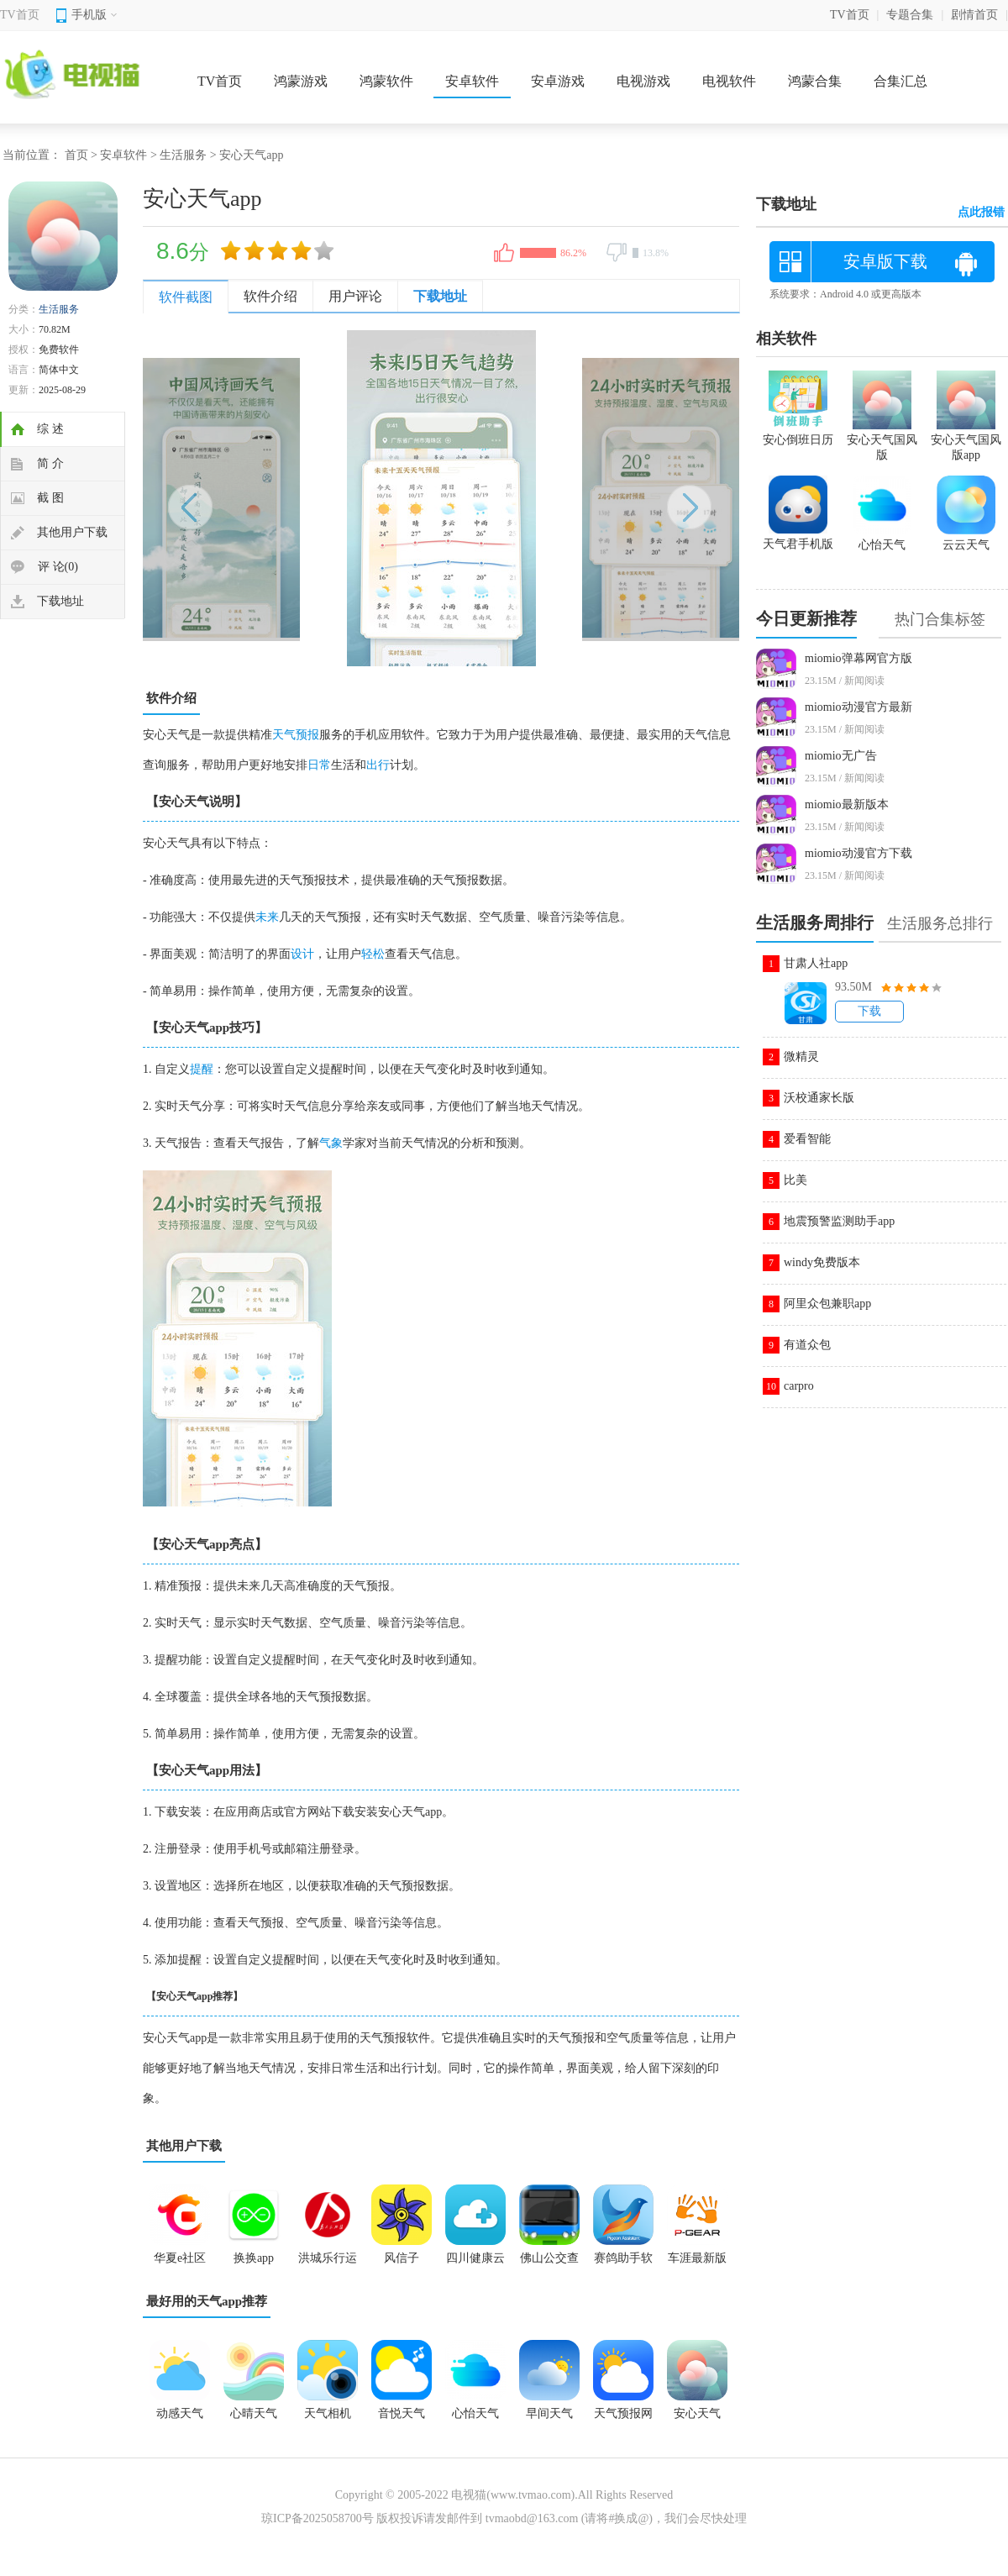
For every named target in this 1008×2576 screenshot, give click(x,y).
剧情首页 (974, 14)
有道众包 (807, 1344)
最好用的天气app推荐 (206, 2301)
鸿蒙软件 (386, 81)
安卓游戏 (558, 81)
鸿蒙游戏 (301, 81)
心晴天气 (253, 2413)
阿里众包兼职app (827, 1303)
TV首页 (19, 14)
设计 (302, 954)
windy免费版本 (822, 1262)
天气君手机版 (798, 536)
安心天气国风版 (882, 440)
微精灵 (801, 1056)
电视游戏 (643, 81)
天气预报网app (623, 2419)
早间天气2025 (549, 2419)
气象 (331, 1143)
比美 (795, 1180)
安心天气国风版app (966, 440)
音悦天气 (401, 2413)
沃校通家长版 (819, 1097)
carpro (799, 1386)
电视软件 (729, 81)
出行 (378, 765)
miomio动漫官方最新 (858, 707)
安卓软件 (472, 81)
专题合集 (909, 14)
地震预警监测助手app (839, 1221)
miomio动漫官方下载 (858, 853)
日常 (319, 765)
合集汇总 (900, 81)
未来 (267, 917)
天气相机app (327, 2419)
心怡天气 (475, 2413)
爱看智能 (807, 1139)
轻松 (373, 954)
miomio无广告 (841, 755)
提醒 (201, 1069)
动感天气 (179, 2413)
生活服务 (183, 155)
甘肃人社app (816, 963)
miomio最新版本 (847, 804)
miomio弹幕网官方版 (858, 658)
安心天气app (697, 2419)
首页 (76, 155)
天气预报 (295, 734)
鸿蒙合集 (815, 81)
